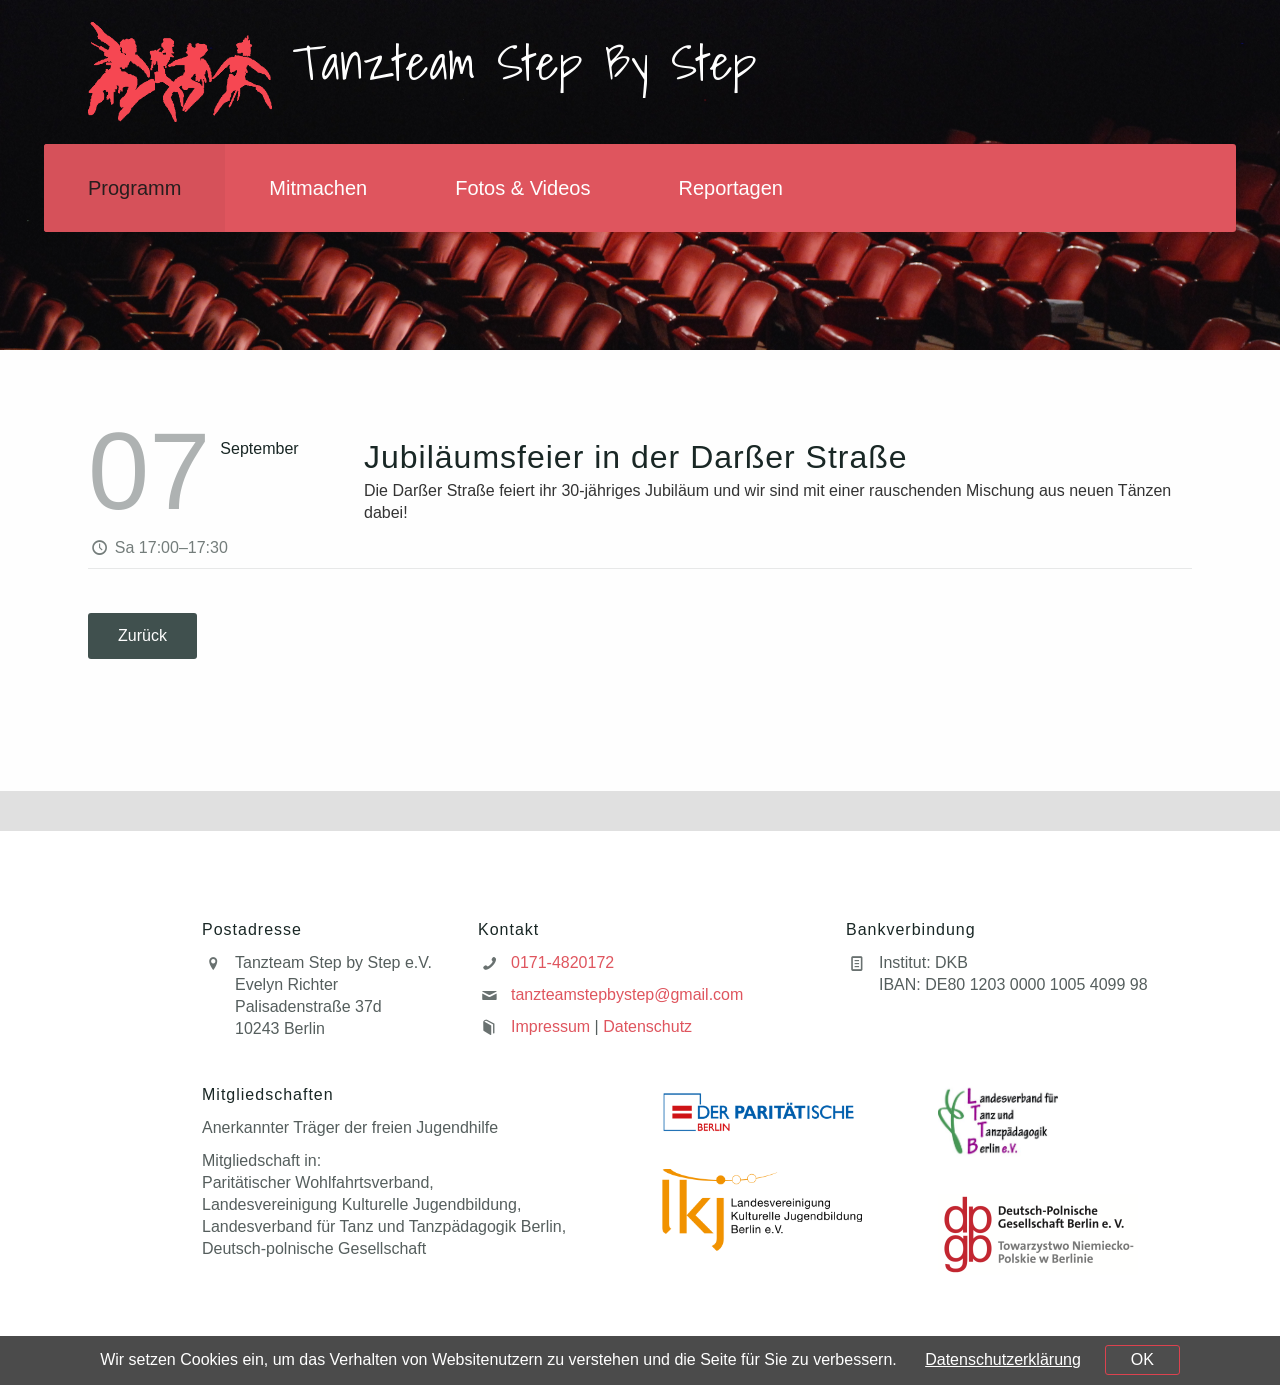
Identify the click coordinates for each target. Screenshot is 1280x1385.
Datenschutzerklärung (1003, 1359)
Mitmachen (318, 188)
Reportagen (730, 188)
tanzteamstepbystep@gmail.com (627, 994)
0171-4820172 (562, 962)
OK (1142, 1359)
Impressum (550, 1026)
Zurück (142, 635)
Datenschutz (647, 1026)
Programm (134, 188)
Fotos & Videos (522, 188)
